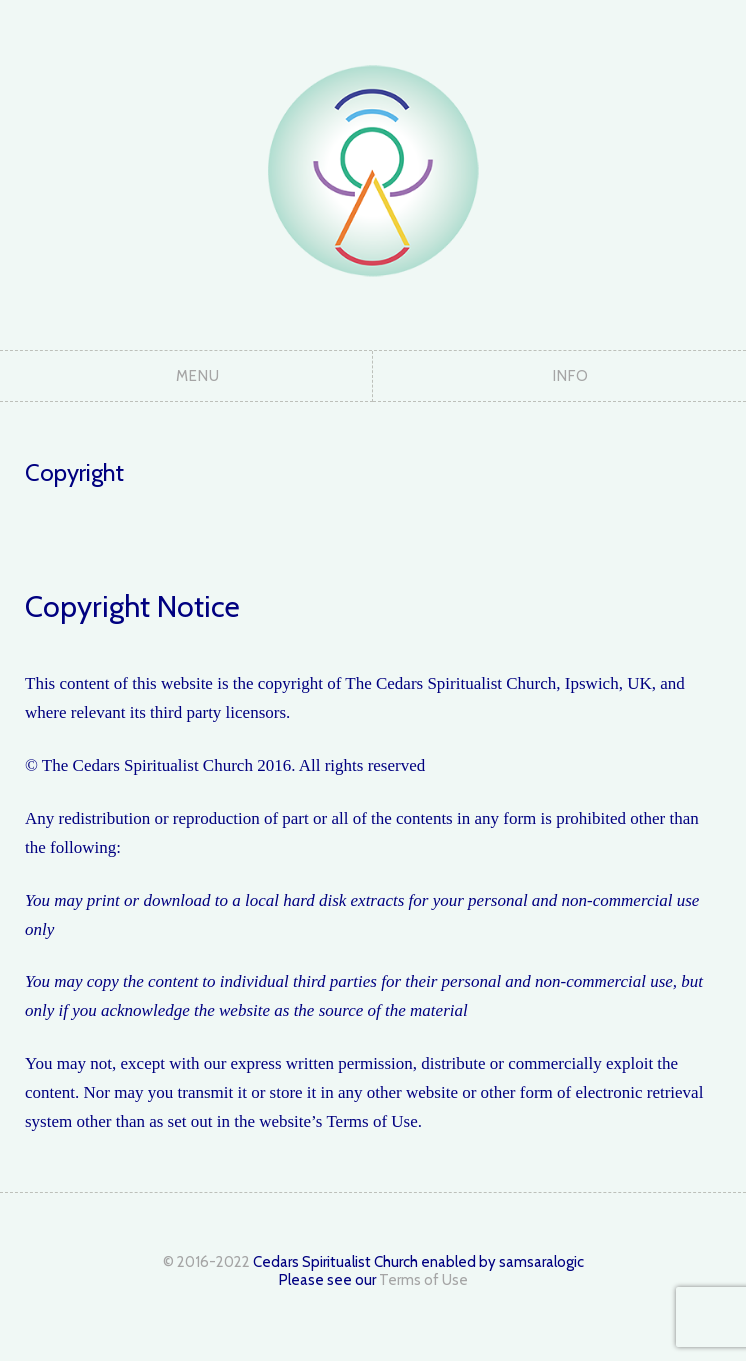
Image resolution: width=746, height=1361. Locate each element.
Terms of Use (423, 1280)
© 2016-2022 (206, 1262)
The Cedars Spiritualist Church (373, 170)
